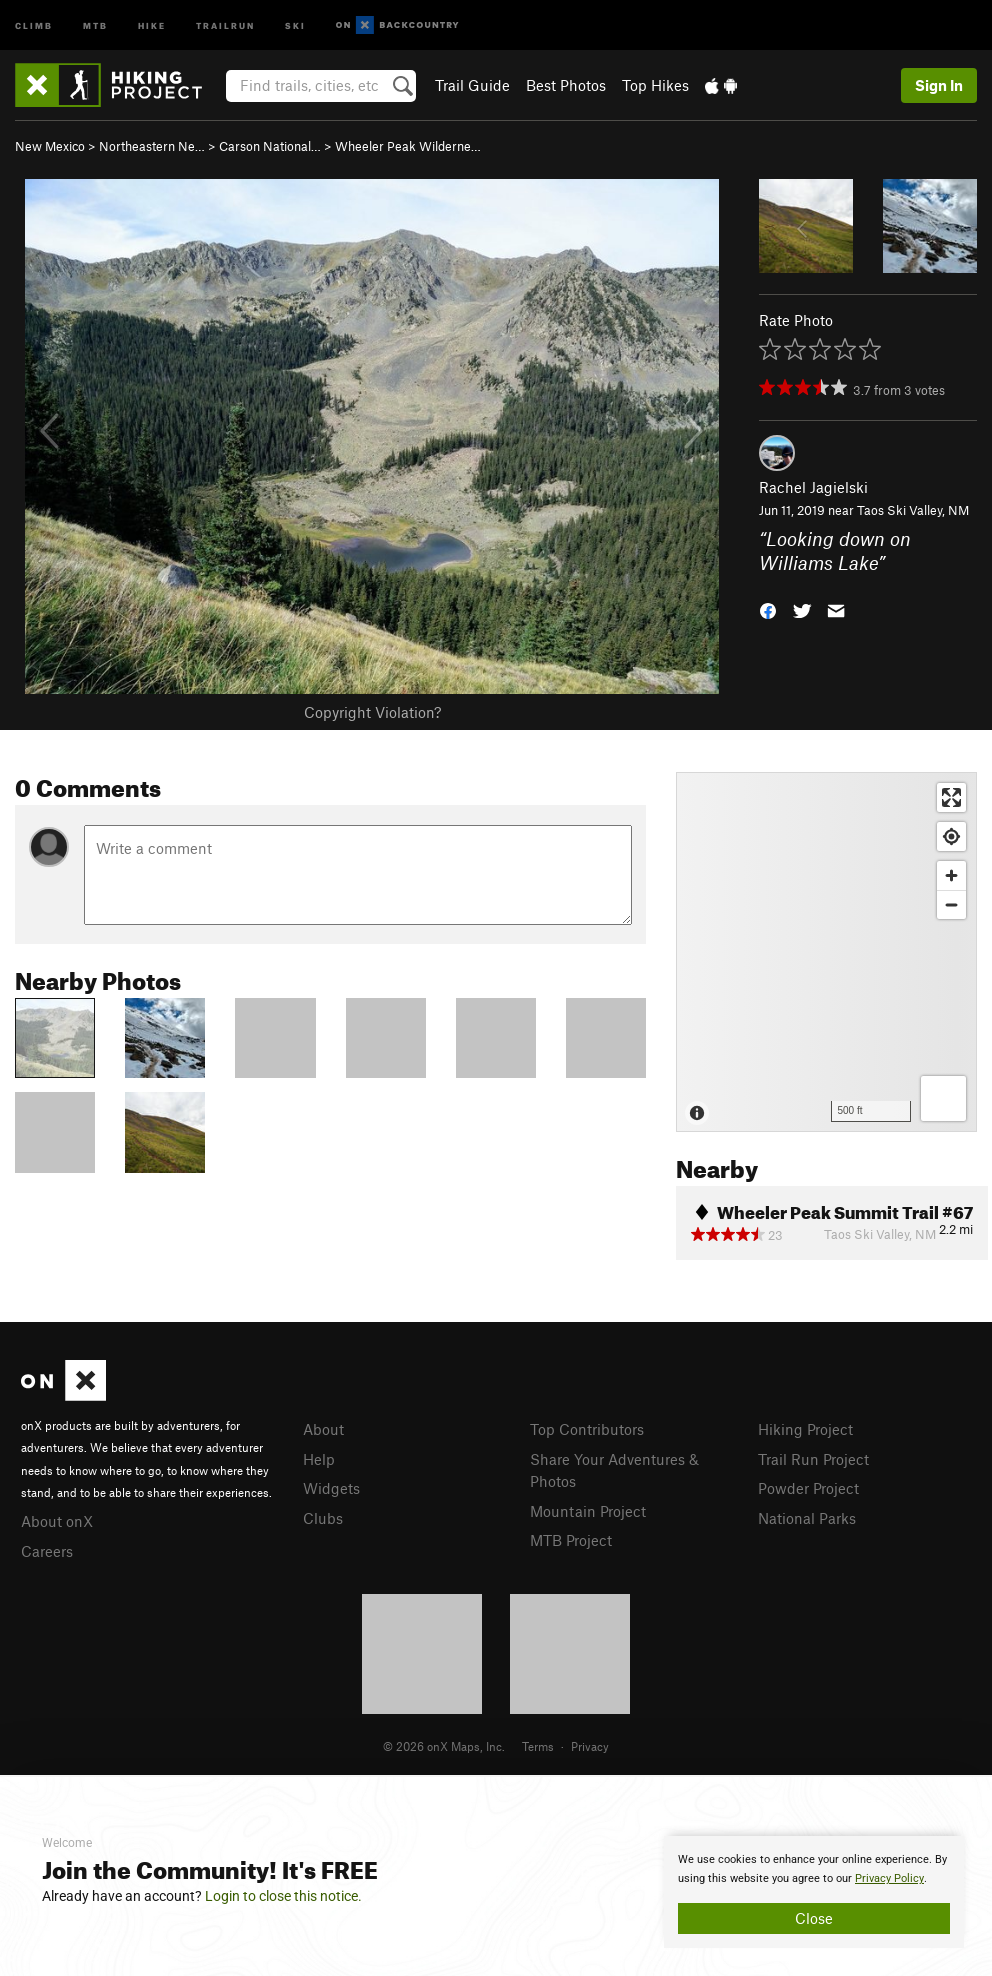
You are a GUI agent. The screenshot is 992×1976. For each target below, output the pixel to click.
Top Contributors (587, 1429)
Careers (47, 1551)
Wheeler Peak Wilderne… (408, 146)
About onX (57, 1521)
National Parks (807, 1518)
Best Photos (566, 85)
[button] (768, 609)
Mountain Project (588, 1511)
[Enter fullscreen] (951, 797)
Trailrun (225, 24)
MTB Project (571, 1540)
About (323, 1429)
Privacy (590, 1746)
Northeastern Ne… (152, 146)
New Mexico (50, 146)
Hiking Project (805, 1429)
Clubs (323, 1518)
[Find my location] (951, 836)
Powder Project (808, 1488)
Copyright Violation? (372, 712)
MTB (95, 24)
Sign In (939, 85)
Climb (34, 24)
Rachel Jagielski (813, 487)
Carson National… (270, 146)
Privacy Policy (889, 1878)
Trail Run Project (813, 1459)
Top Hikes (655, 85)
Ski (295, 24)
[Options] (943, 1098)
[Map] (826, 952)
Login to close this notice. (283, 1896)
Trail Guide (472, 85)
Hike (152, 24)
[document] (814, 1892)
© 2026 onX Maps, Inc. (444, 1746)
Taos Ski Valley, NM (913, 510)
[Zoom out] (951, 904)
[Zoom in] (951, 875)
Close (814, 1918)
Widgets (331, 1488)
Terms (538, 1746)
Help (319, 1459)
